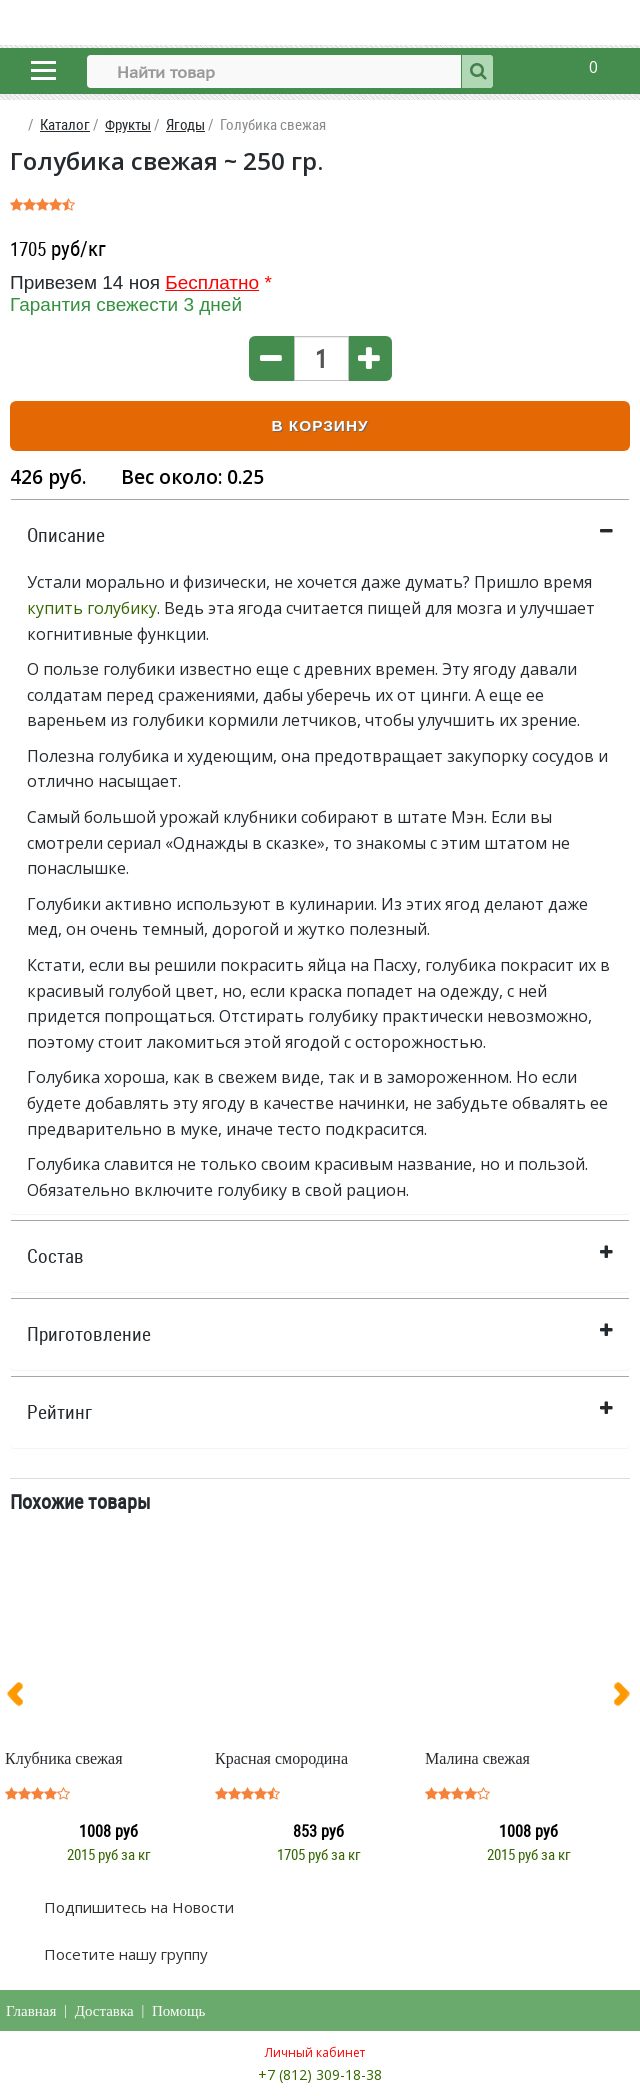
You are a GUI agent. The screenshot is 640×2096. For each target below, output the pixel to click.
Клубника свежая (64, 1758)
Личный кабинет (315, 2052)
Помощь (178, 2011)
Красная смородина (281, 1758)
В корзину (319, 425)
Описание (66, 535)
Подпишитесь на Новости (137, 1907)
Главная (31, 2011)
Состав (55, 1256)
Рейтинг (59, 1412)
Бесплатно (212, 282)
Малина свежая (477, 1758)
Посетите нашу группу (124, 1954)
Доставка (104, 2011)
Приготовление (89, 1334)
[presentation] (23, 1698)
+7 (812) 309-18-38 (320, 2074)
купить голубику (92, 608)
